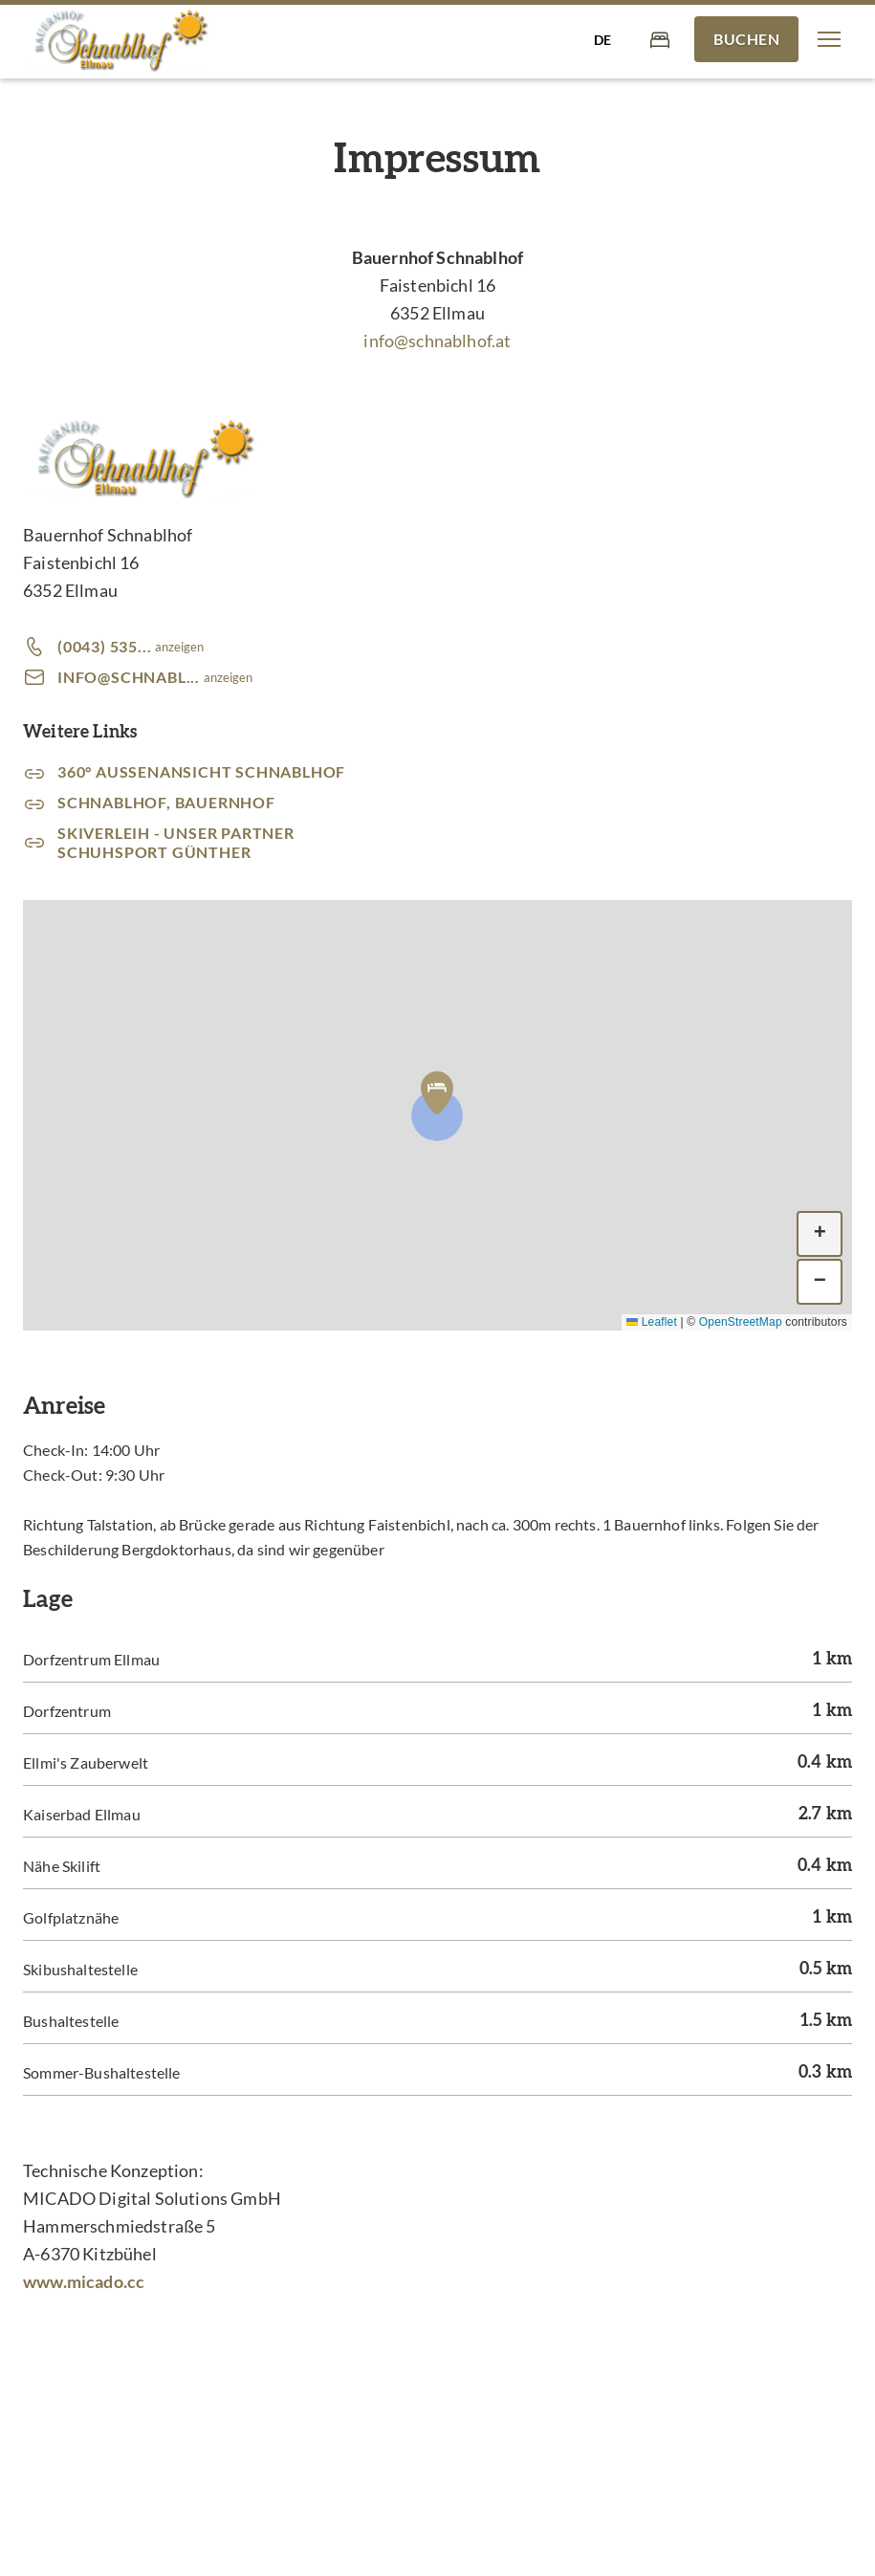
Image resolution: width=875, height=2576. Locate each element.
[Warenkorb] (659, 39)
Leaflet (651, 1322)
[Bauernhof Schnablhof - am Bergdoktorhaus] (118, 40)
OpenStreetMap (740, 1322)
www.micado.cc (83, 2281)
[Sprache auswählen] (602, 39)
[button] (829, 39)
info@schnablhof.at (437, 340)
